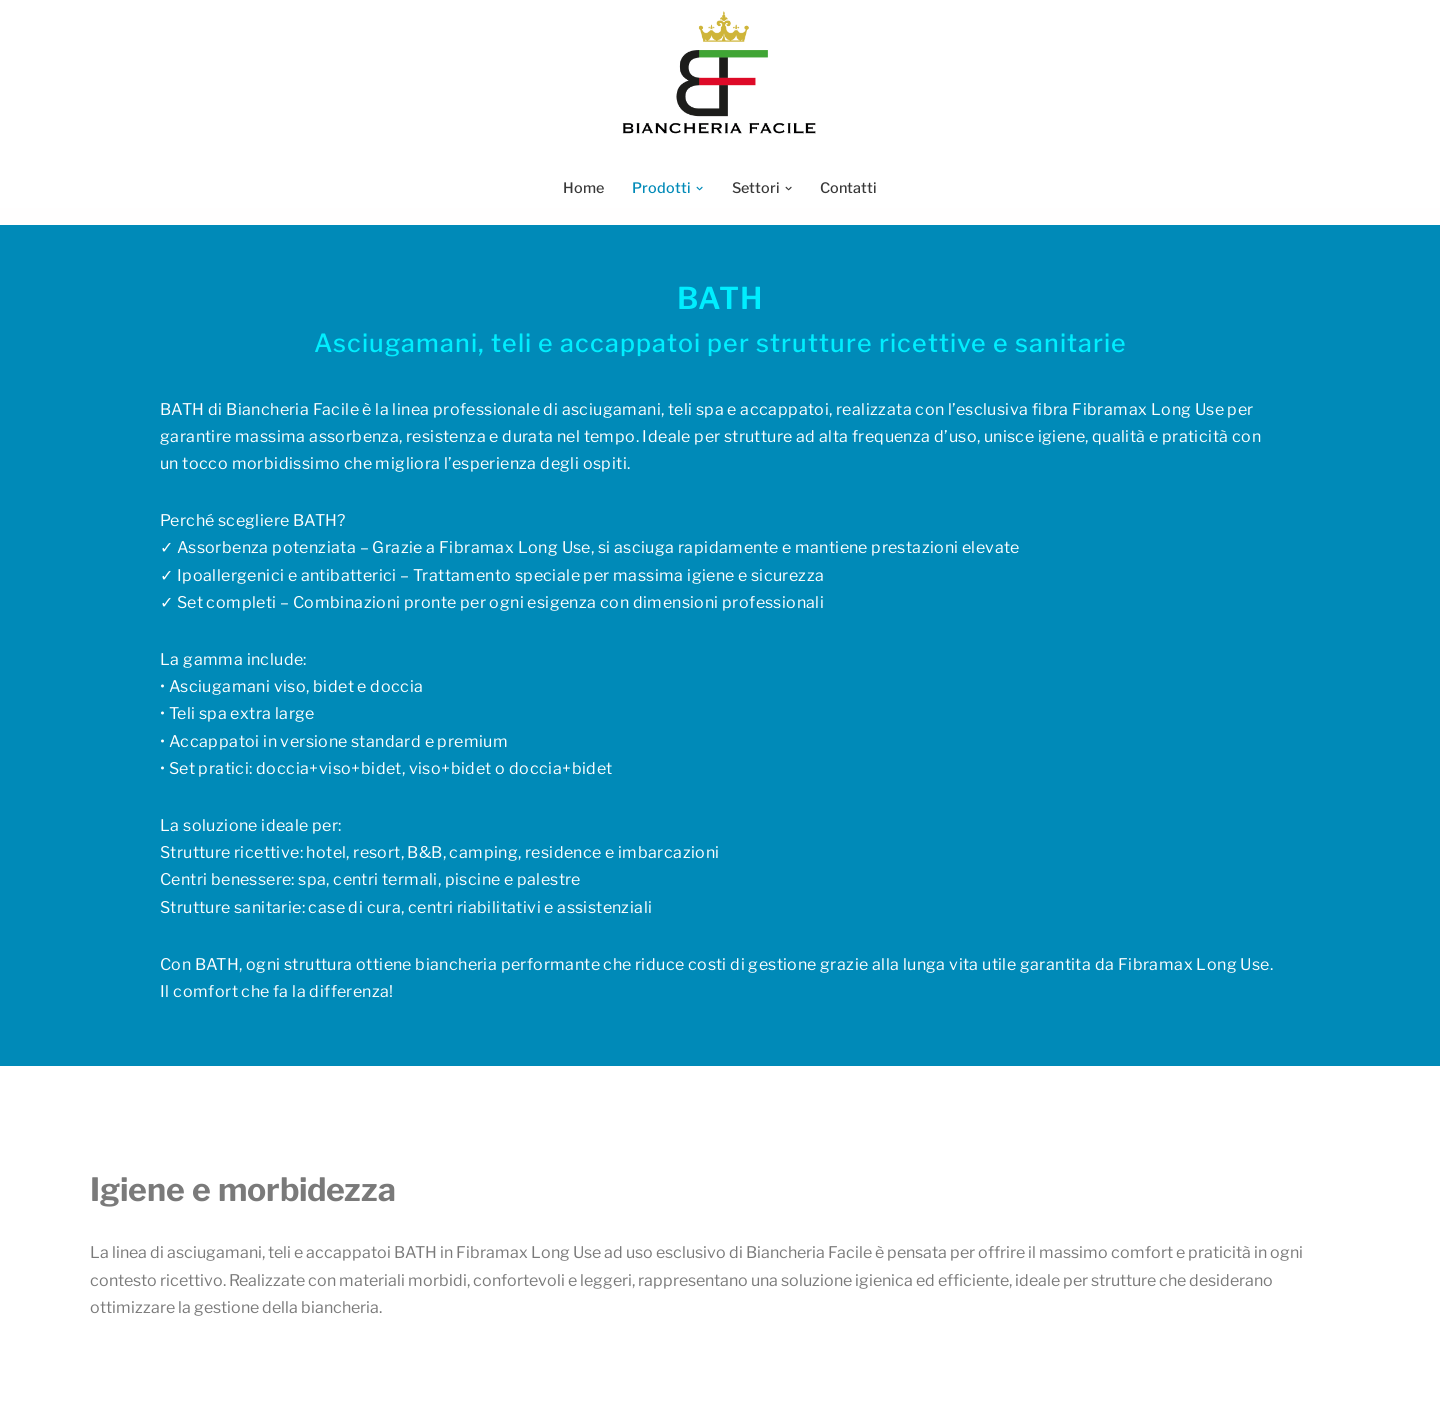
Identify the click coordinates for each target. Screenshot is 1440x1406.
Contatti (848, 188)
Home (583, 188)
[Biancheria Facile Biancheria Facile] (720, 74)
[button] (699, 188)
